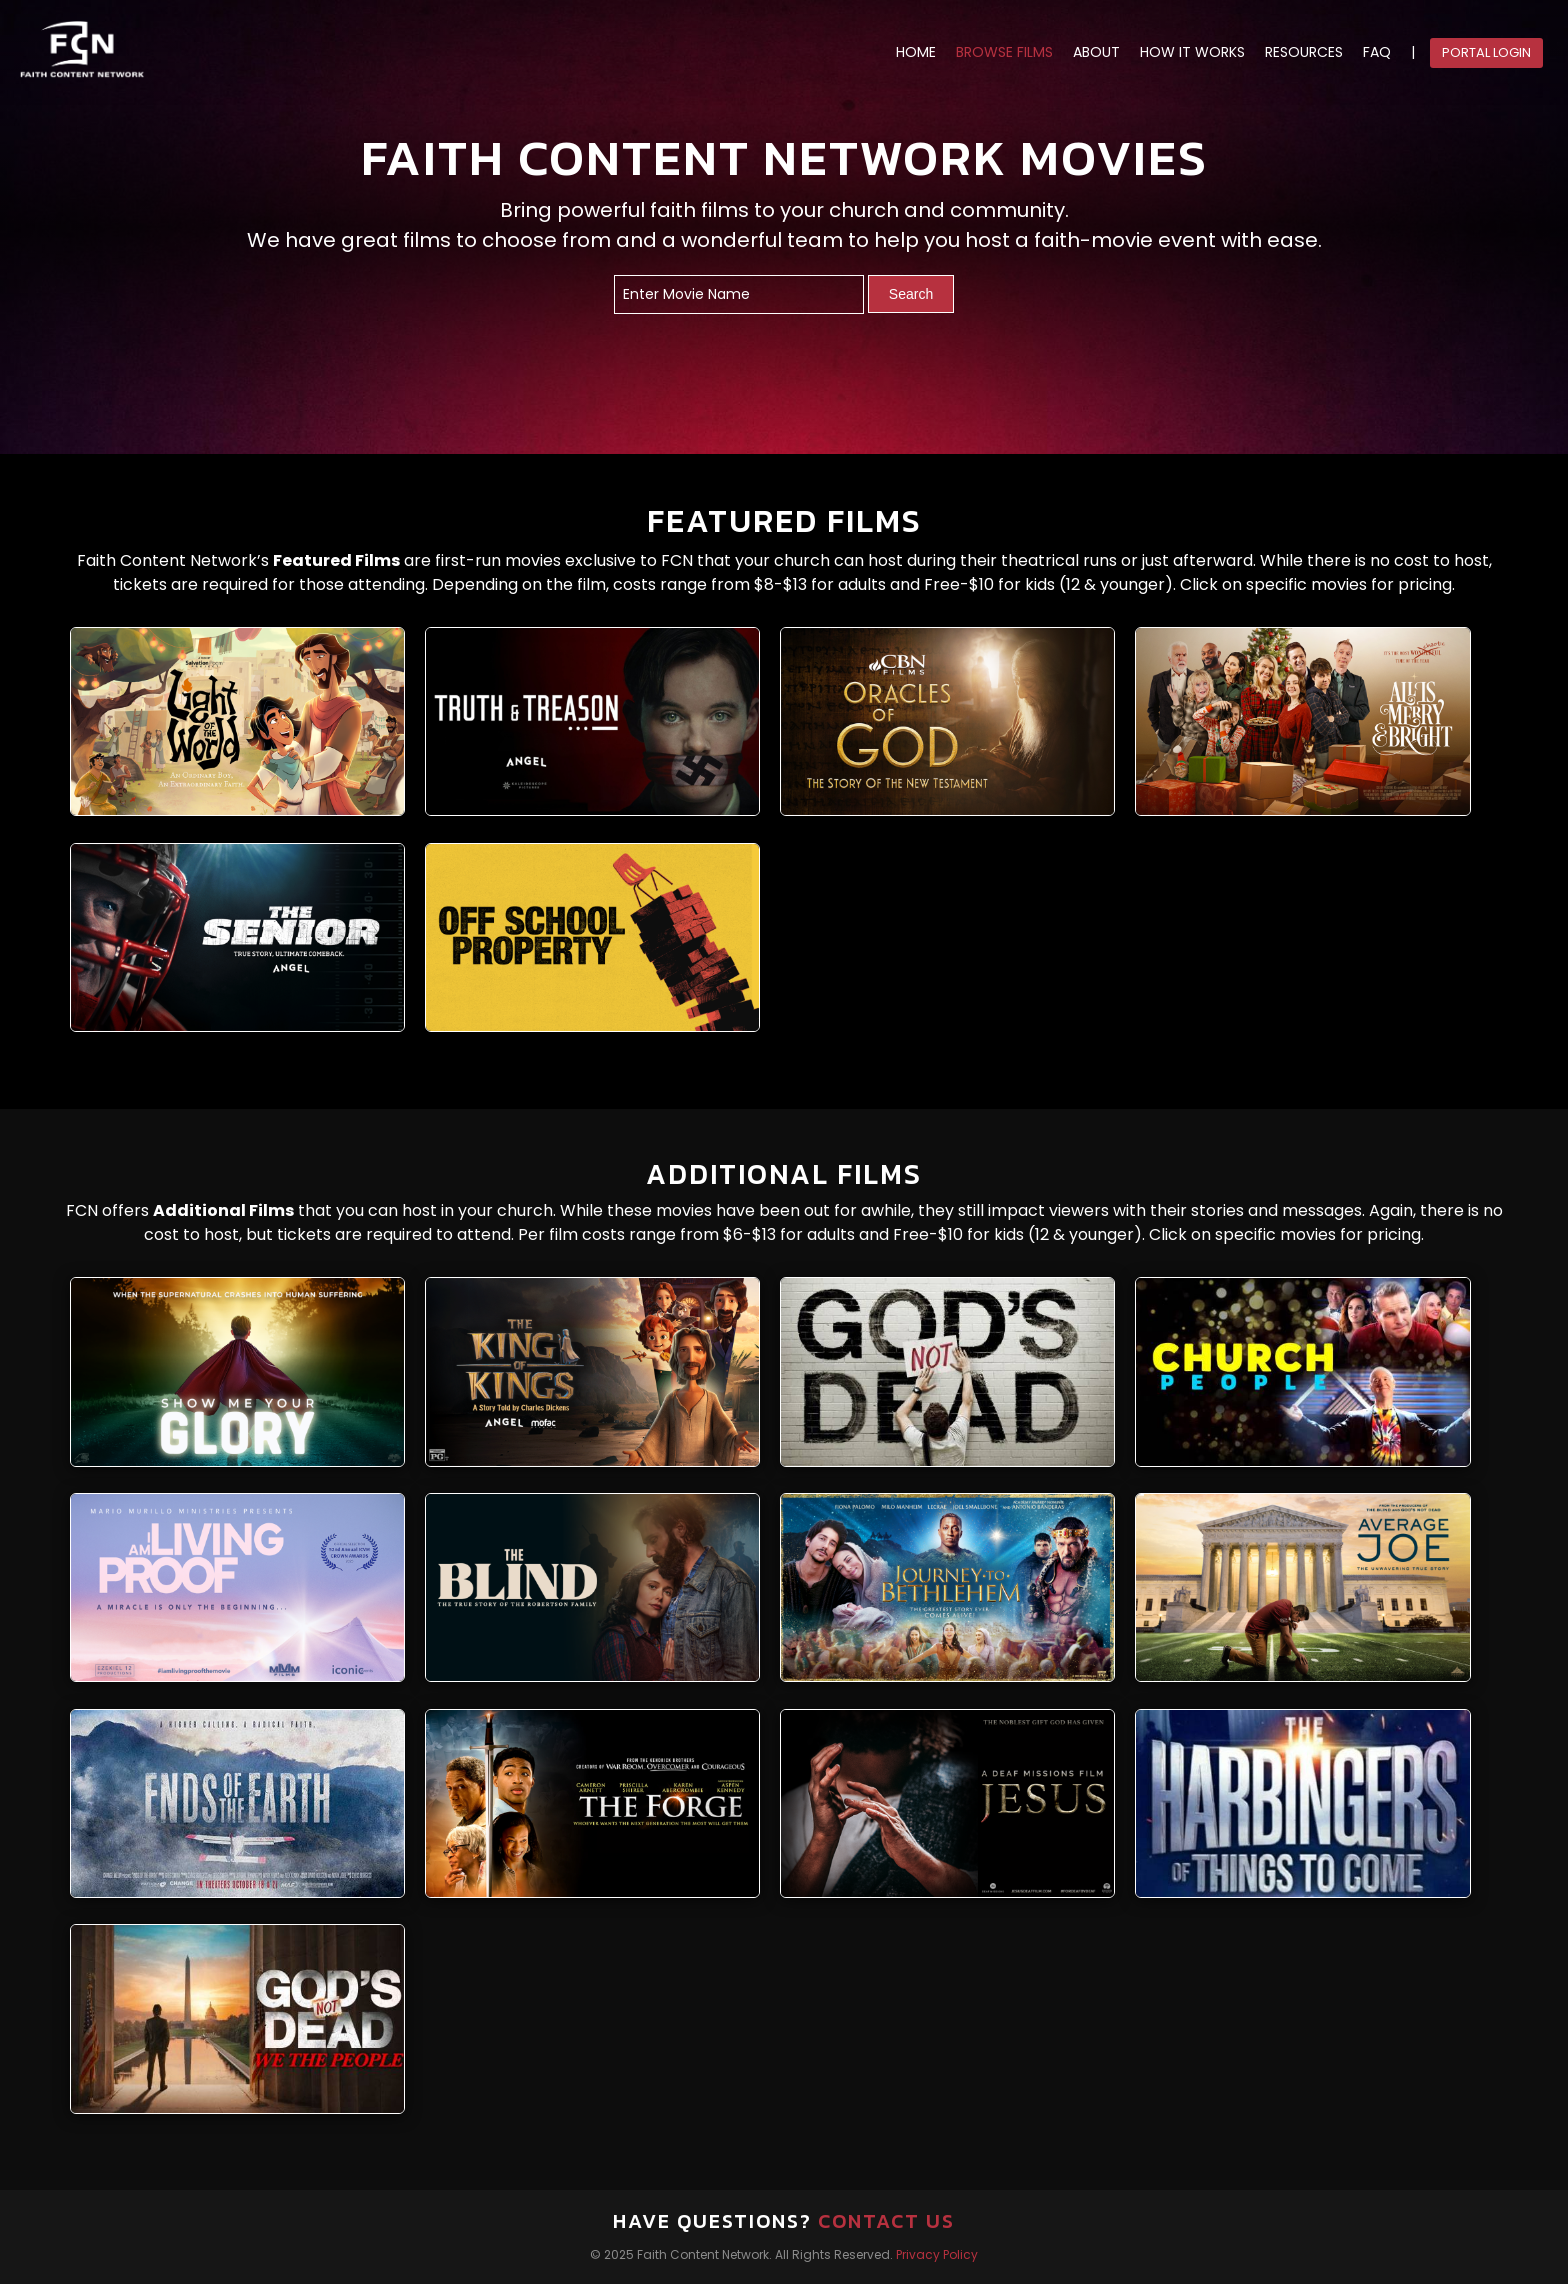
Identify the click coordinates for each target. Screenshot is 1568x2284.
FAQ (1377, 52)
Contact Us (886, 2221)
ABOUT (1096, 52)
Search (911, 294)
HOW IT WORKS (1192, 52)
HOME (916, 52)
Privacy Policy (937, 2254)
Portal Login (1486, 52)
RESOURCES (1304, 52)
